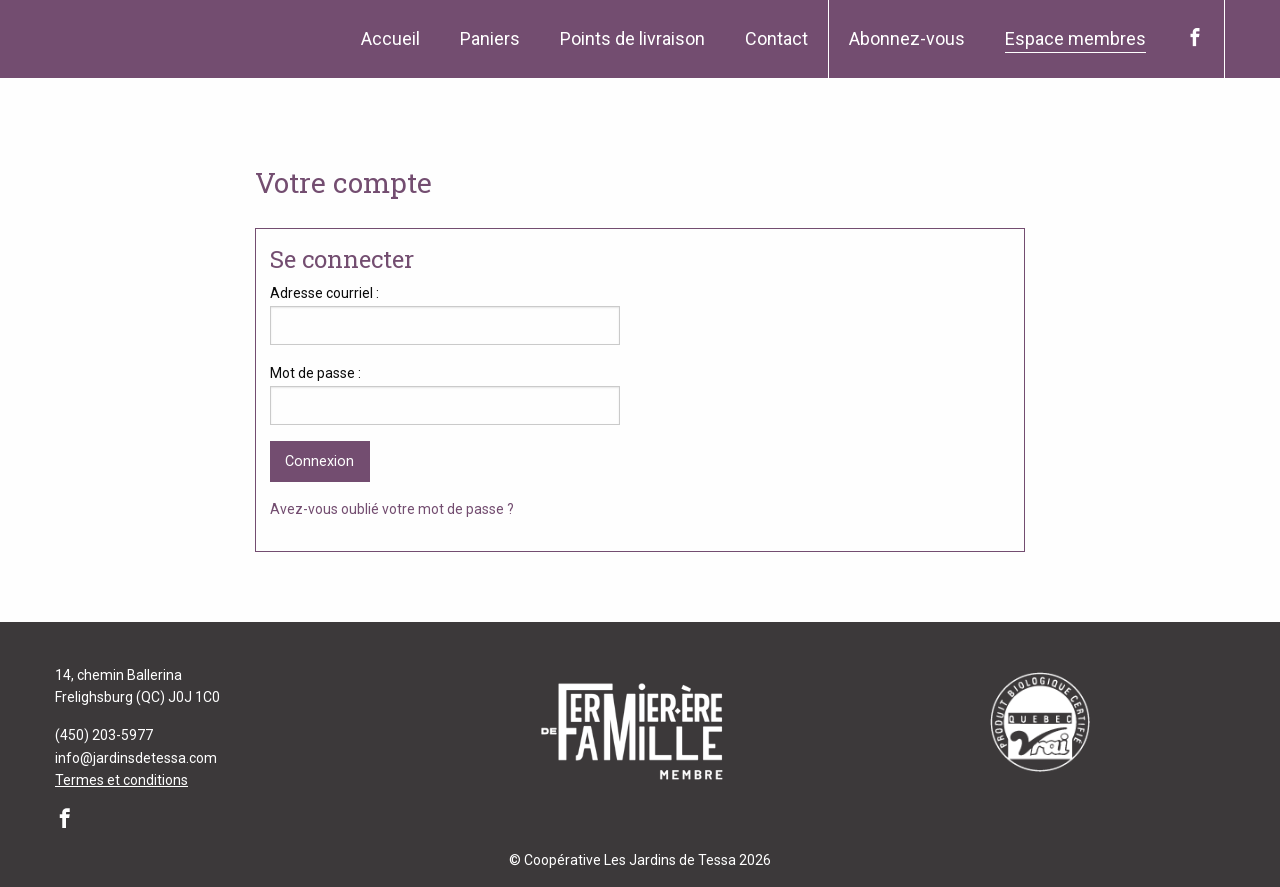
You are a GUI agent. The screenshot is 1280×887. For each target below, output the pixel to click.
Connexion (319, 461)
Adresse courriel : (324, 293)
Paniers (490, 38)
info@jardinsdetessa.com (136, 758)
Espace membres (1075, 38)
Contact (776, 38)
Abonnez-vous (907, 38)
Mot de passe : (315, 373)
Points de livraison (632, 38)
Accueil (390, 38)
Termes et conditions (121, 780)
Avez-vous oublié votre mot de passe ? (392, 509)
